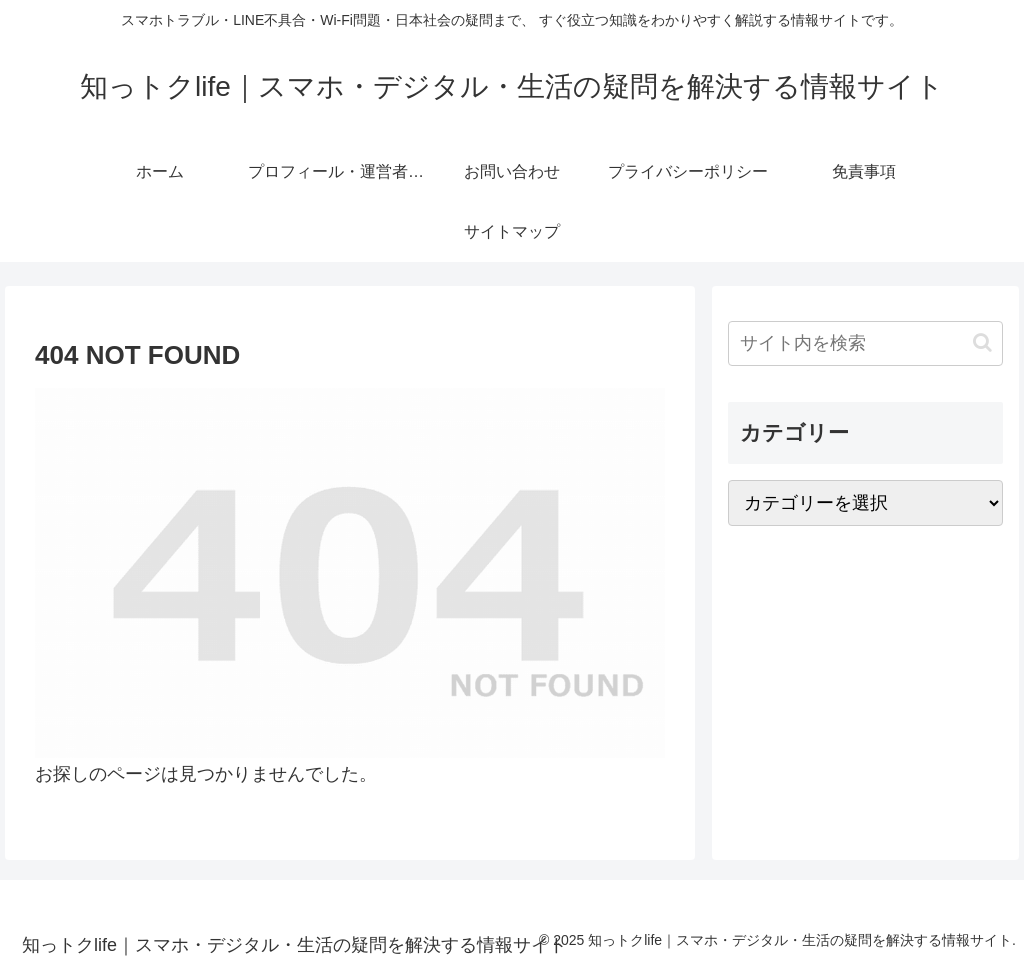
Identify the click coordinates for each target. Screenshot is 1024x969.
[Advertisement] (865, 683)
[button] (982, 342)
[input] (865, 343)
